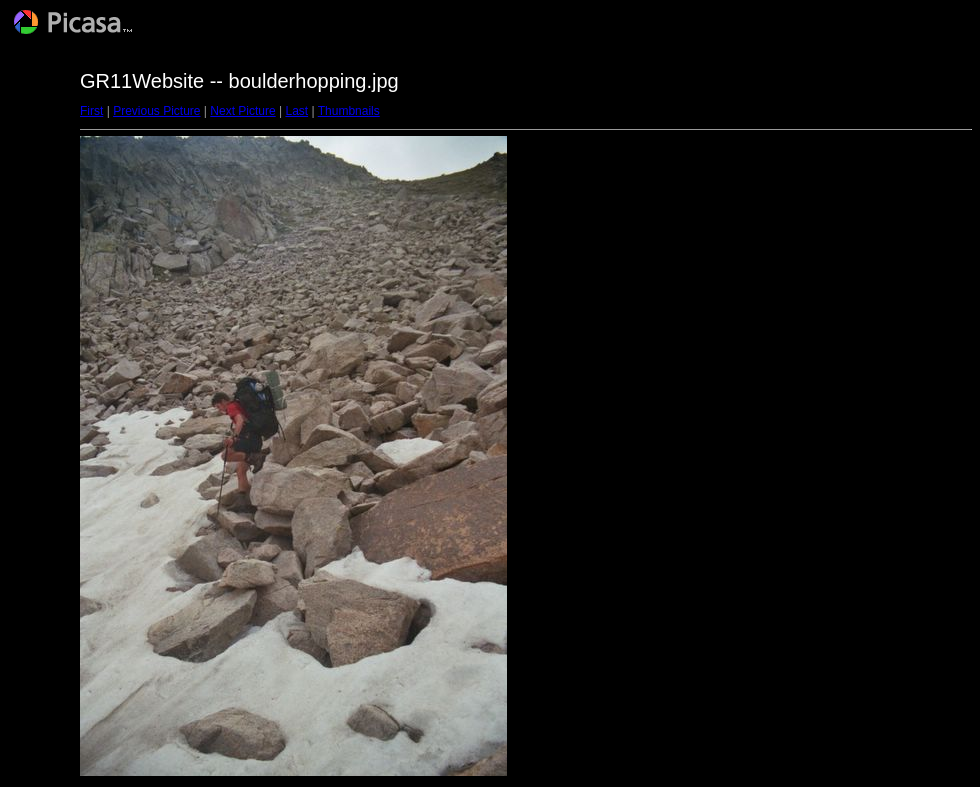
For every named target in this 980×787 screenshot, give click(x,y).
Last (296, 111)
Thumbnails (349, 111)
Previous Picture (156, 111)
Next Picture (242, 111)
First (91, 111)
